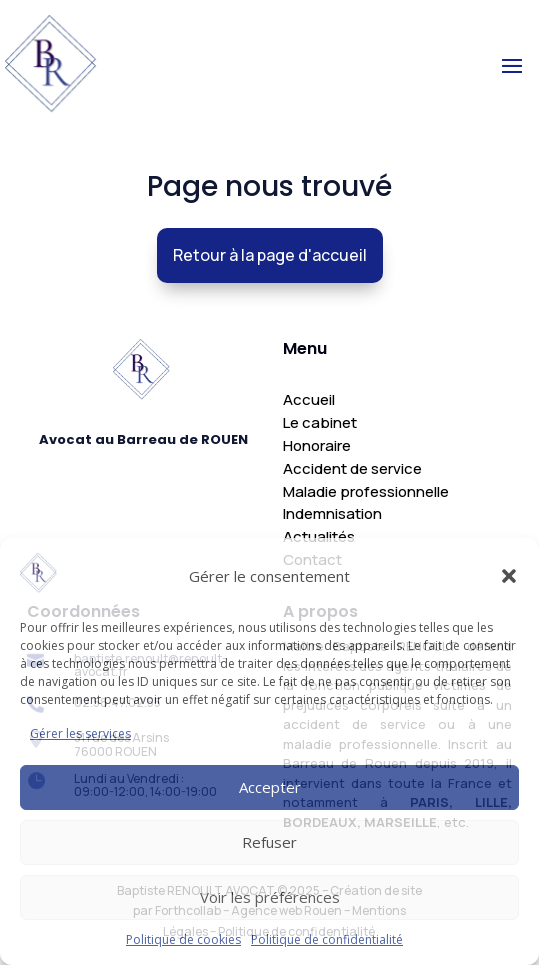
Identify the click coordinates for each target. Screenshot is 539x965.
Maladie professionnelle (366, 491)
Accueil (309, 399)
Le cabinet (320, 422)
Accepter (270, 787)
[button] (509, 576)
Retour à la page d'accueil (269, 255)
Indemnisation (332, 513)
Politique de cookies (183, 939)
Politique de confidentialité (327, 939)
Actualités (319, 536)
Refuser (269, 842)
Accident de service (352, 468)
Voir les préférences (270, 897)
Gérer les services (80, 733)
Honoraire (317, 445)
